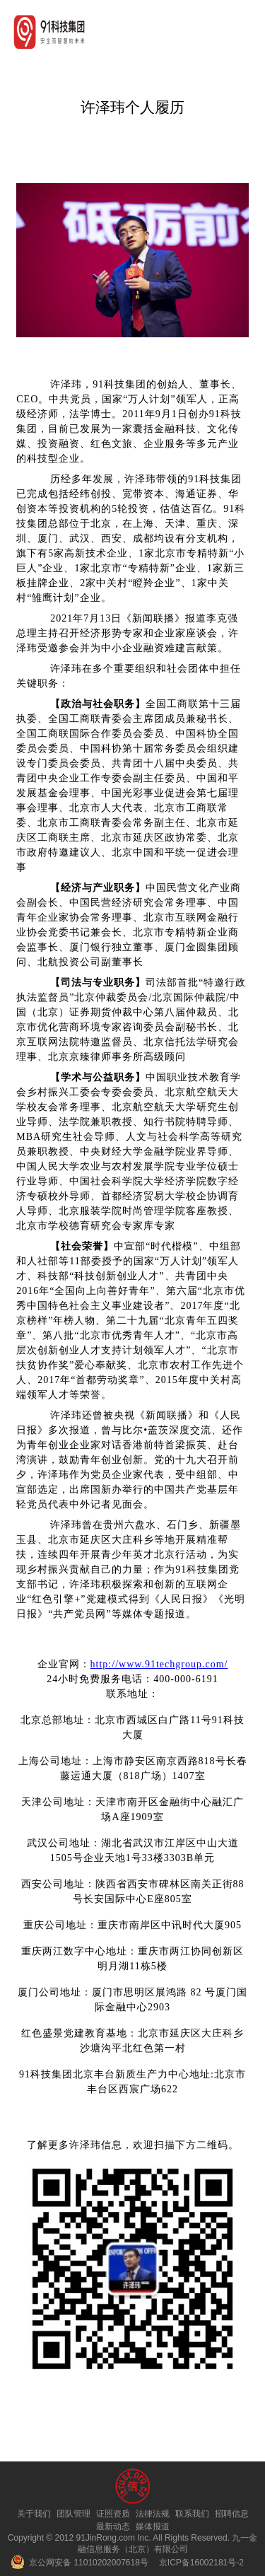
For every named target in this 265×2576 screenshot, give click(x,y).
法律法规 (153, 2514)
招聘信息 (232, 2514)
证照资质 (113, 2514)
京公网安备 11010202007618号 (79, 2563)
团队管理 (73, 2514)
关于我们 (34, 2514)
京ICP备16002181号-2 (201, 2563)
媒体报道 (153, 2526)
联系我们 (192, 2514)
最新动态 (113, 2526)
